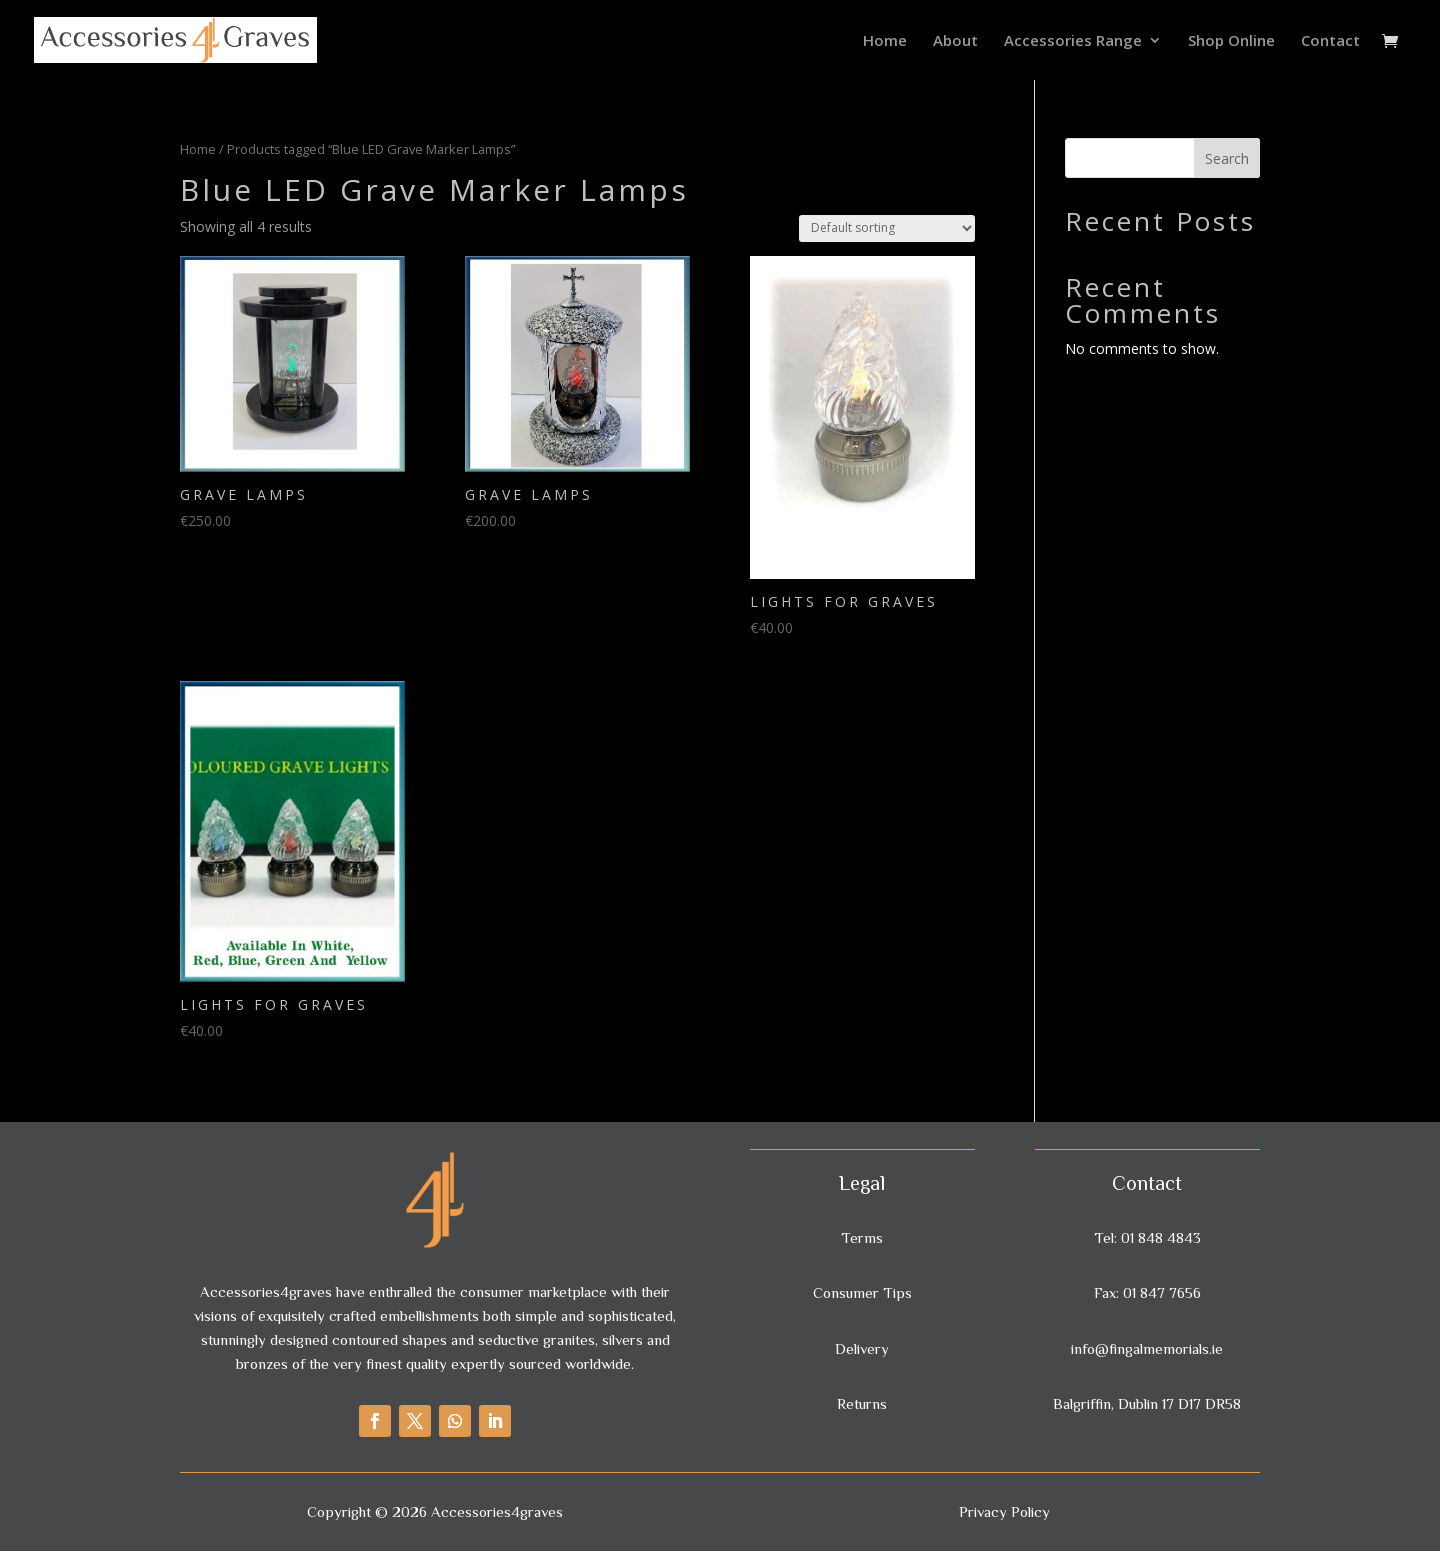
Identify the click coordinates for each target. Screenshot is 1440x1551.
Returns (862, 1403)
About (955, 41)
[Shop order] (887, 228)
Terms (862, 1237)
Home (885, 41)
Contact (1330, 41)
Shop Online (1231, 41)
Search (1227, 158)
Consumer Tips (862, 1292)
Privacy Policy (1004, 1511)
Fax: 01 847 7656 (1147, 1292)
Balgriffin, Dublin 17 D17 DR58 (1147, 1403)
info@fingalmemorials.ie (1147, 1348)
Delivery (862, 1348)
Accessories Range (1073, 41)
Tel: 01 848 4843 (1147, 1237)
